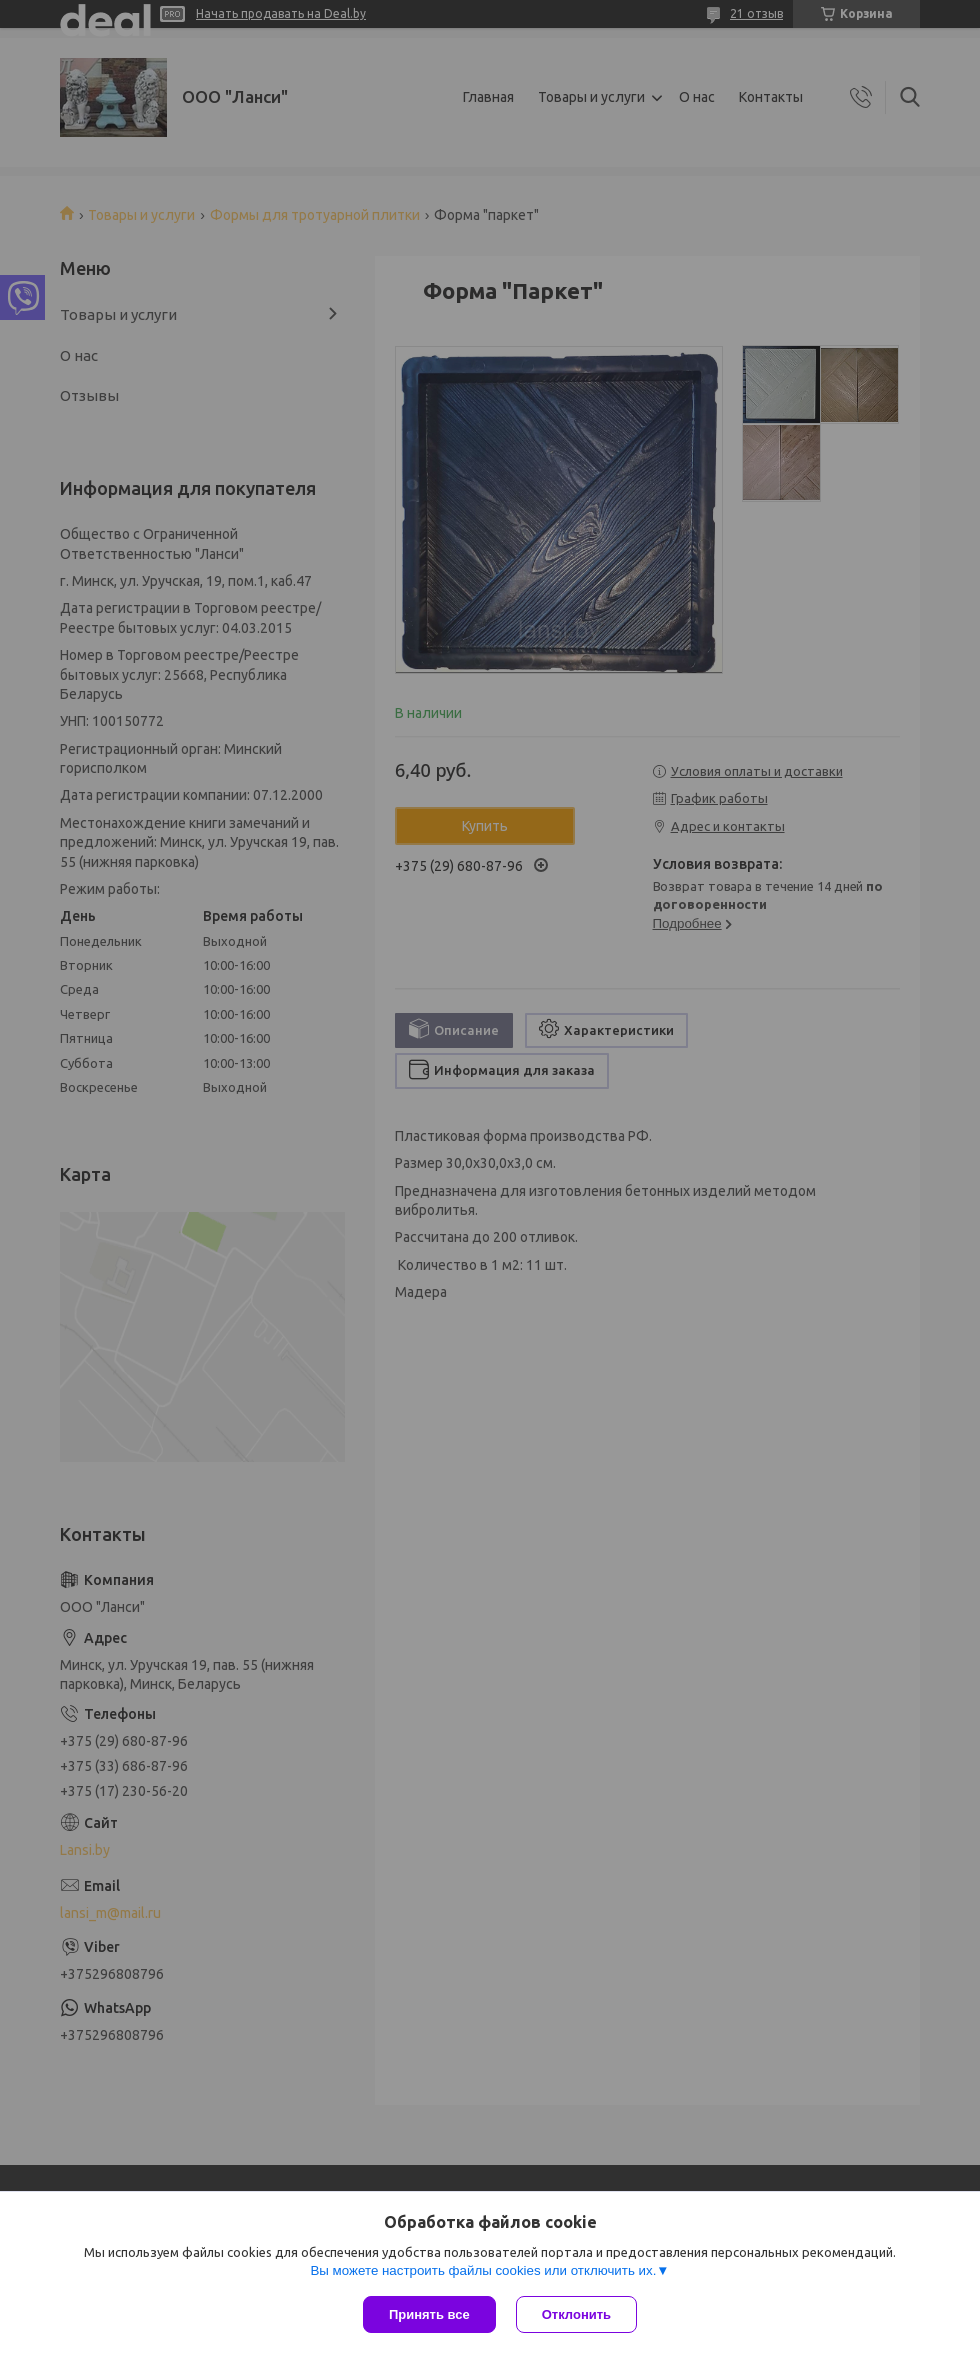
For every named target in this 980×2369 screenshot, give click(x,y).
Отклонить (576, 2314)
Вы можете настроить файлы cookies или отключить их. (483, 2270)
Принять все (429, 2314)
